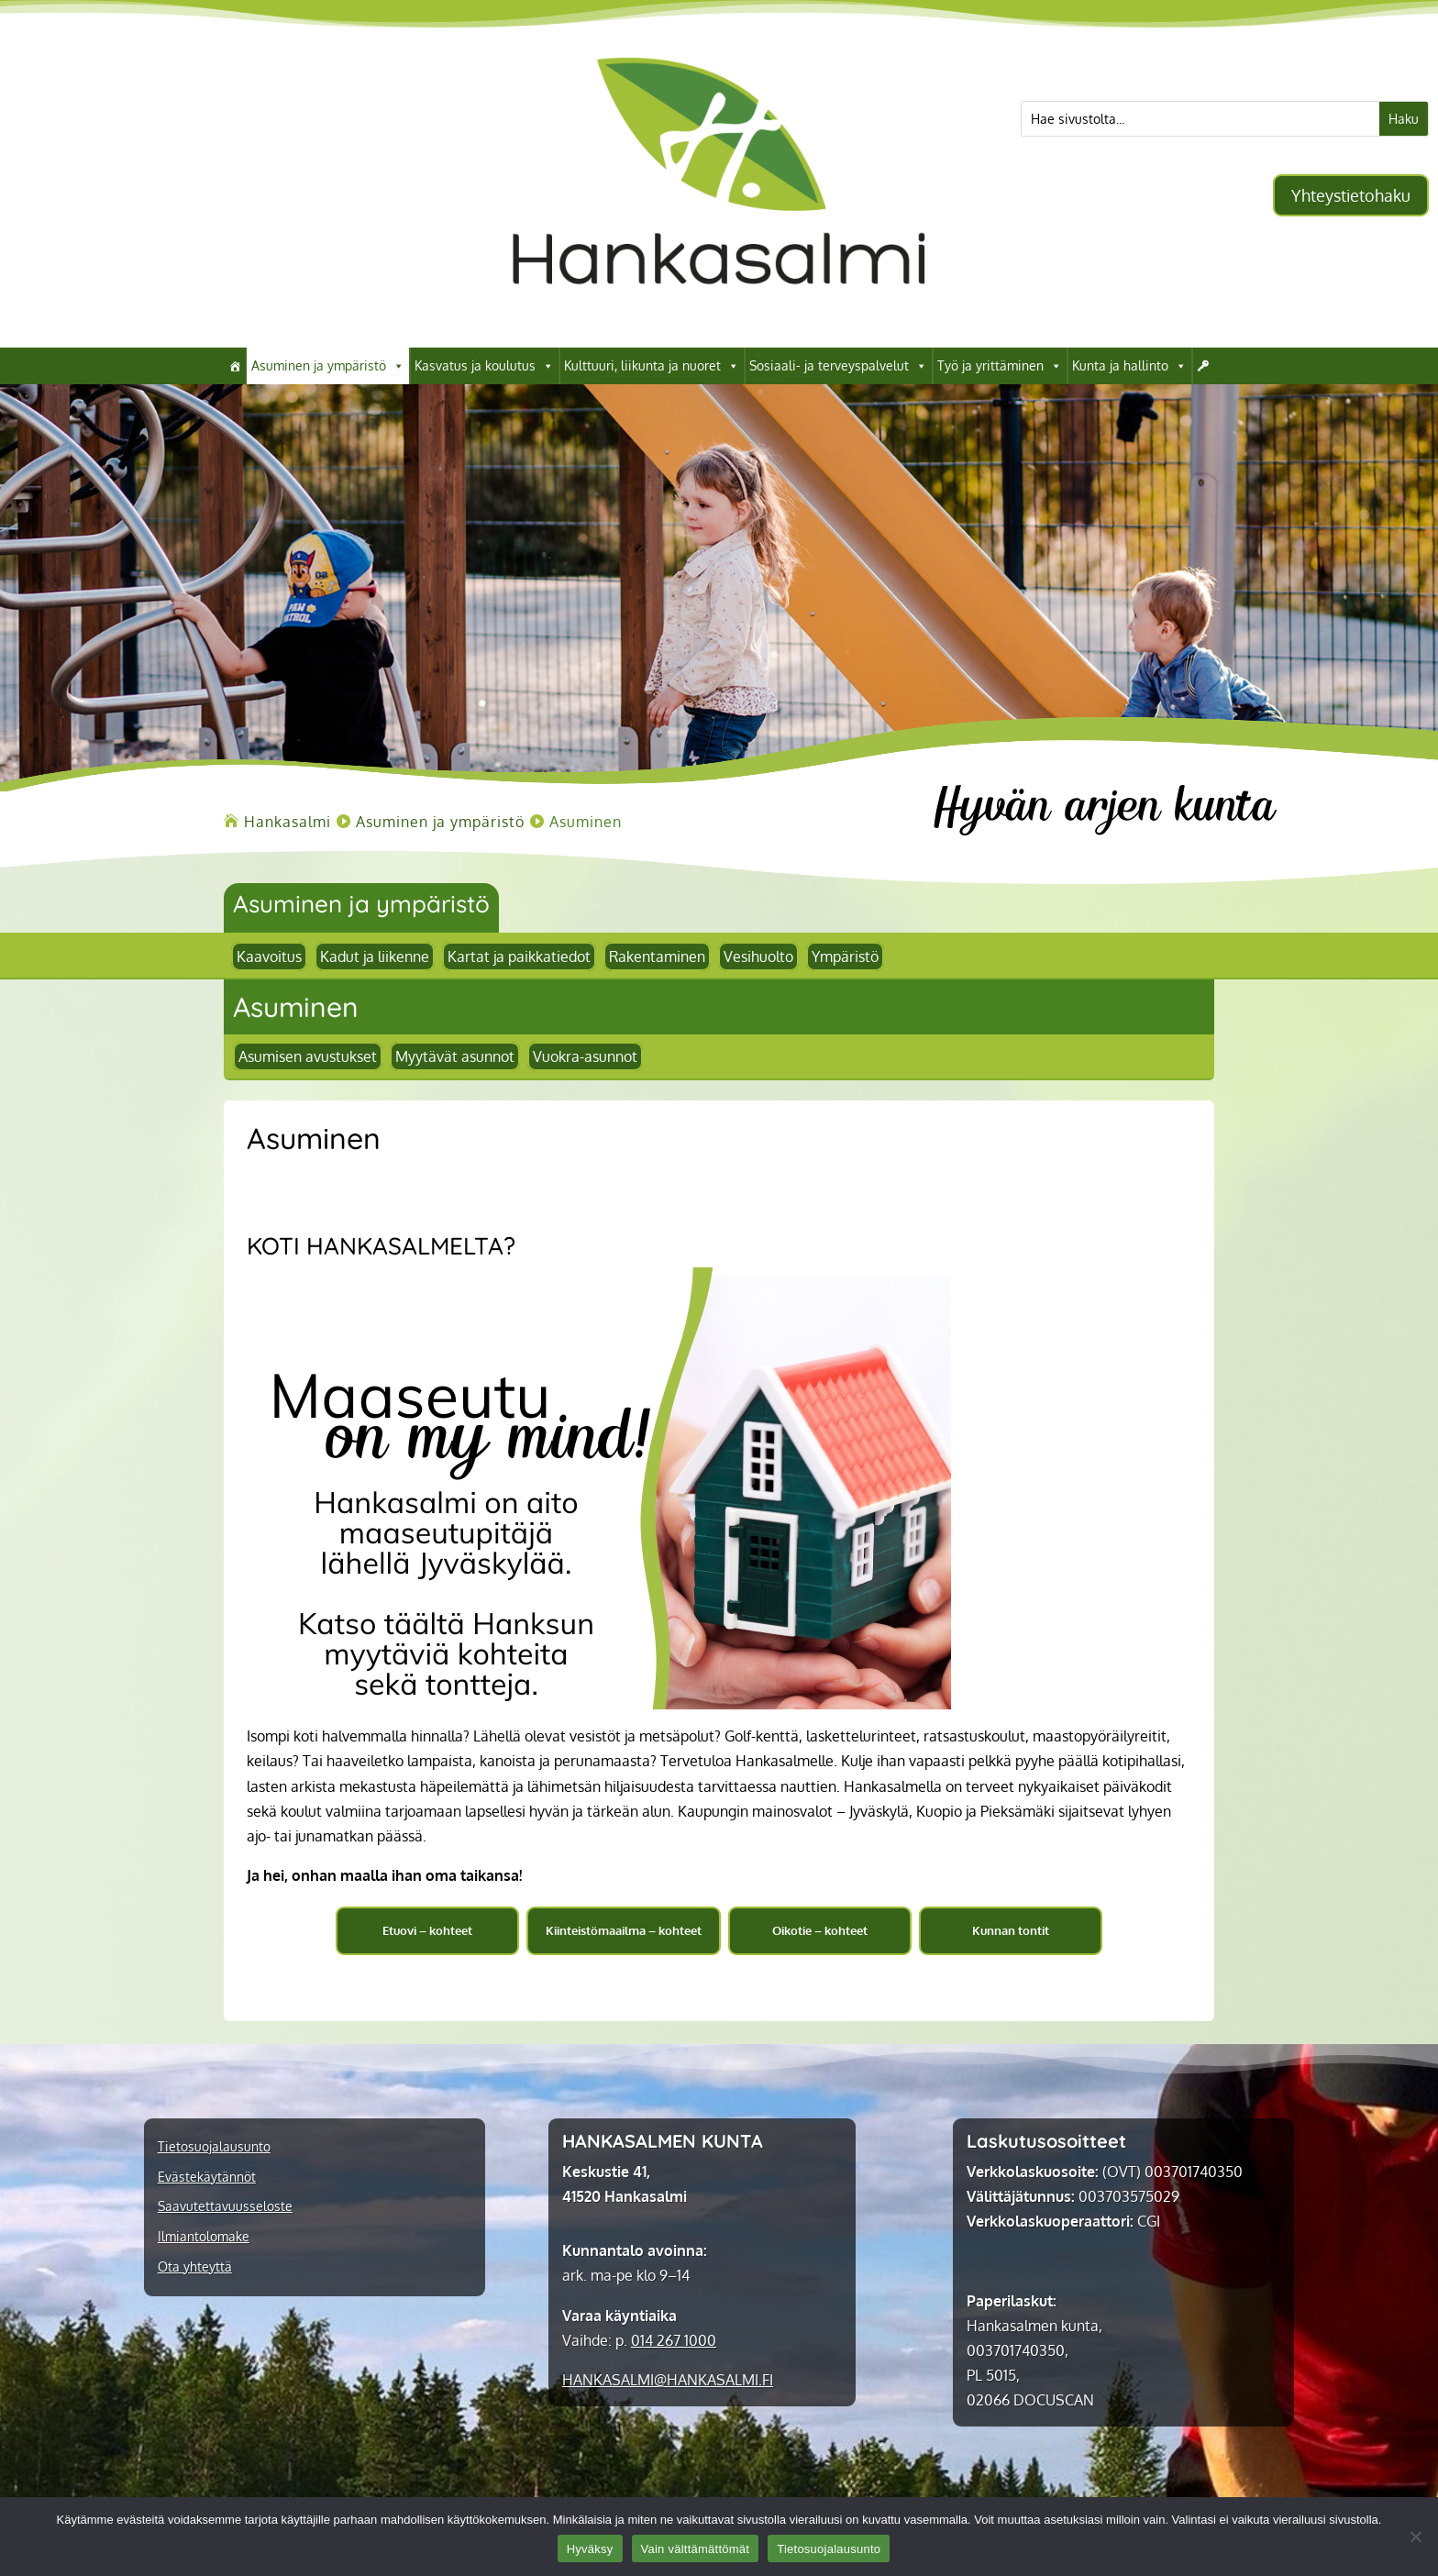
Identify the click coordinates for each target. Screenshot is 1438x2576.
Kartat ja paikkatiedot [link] (519, 956)
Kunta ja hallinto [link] (1129, 366)
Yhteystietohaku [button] (1350, 195)
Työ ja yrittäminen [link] (999, 366)
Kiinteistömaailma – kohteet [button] (624, 1930)
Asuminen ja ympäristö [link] (327, 366)
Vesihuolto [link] (758, 956)
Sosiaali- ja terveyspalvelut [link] (838, 366)
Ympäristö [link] (845, 956)
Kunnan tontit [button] (1010, 1930)
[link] (718, 319)
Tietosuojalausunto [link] (214, 2146)
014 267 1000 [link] (673, 2340)
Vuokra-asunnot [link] (585, 1056)
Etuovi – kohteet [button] (427, 1930)
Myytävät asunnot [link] (454, 1056)
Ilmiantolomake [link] (203, 2236)
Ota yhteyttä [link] (195, 2267)
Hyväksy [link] (590, 2549)
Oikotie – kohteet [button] (820, 1930)
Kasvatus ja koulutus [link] (484, 366)
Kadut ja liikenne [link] (374, 956)
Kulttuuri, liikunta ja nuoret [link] (651, 366)
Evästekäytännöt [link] (207, 2177)
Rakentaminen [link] (657, 956)
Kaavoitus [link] (269, 956)
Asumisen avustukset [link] (307, 1056)
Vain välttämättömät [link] (695, 2549)
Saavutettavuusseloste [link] (225, 2206)
